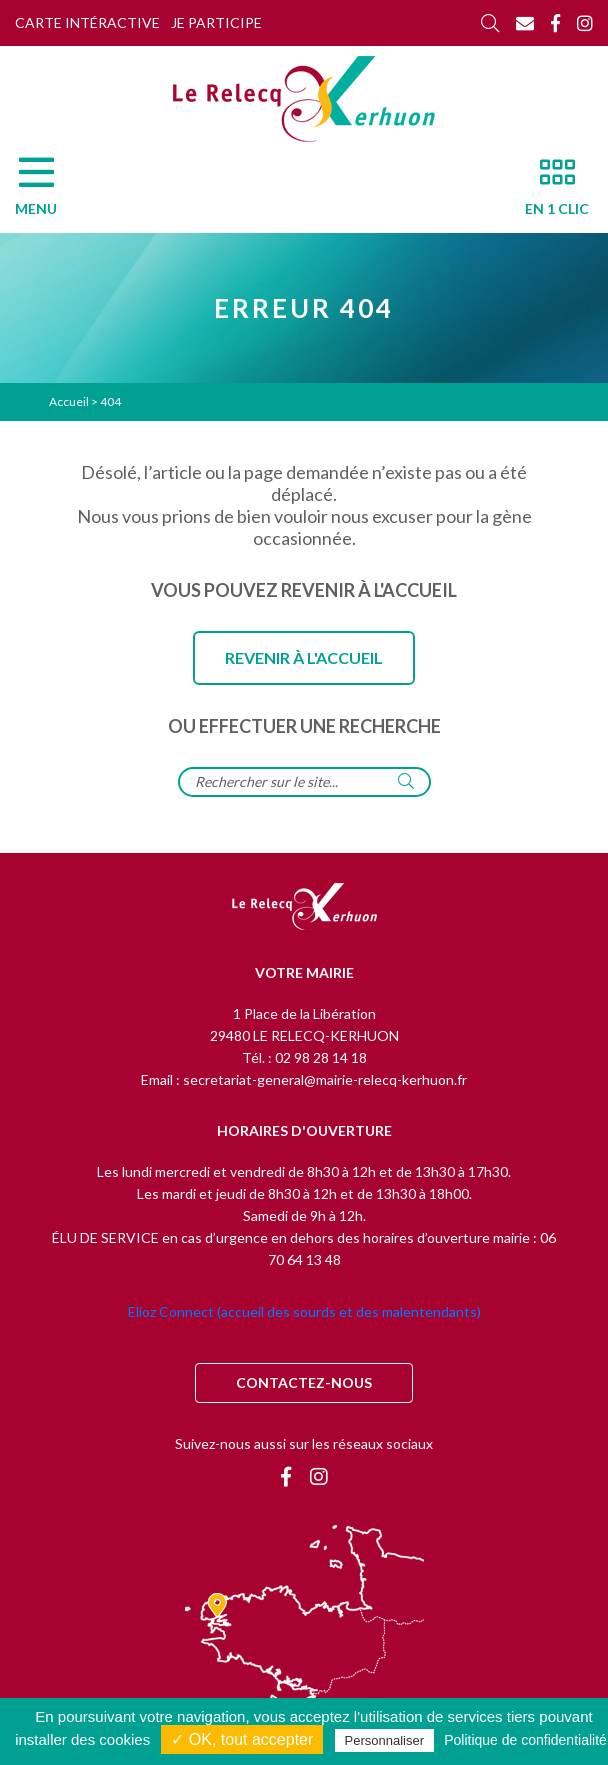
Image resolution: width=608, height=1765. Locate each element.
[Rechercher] (490, 23)
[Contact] (525, 23)
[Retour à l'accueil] (304, 908)
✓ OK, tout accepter (242, 1739)
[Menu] (46, 192)
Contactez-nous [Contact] (304, 1382)
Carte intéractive (87, 22)
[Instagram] (585, 23)
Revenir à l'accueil (304, 657)
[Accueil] (304, 99)
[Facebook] (555, 23)
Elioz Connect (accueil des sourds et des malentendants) (304, 1311)
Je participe (216, 22)
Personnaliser (385, 1740)
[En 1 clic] (549, 192)
